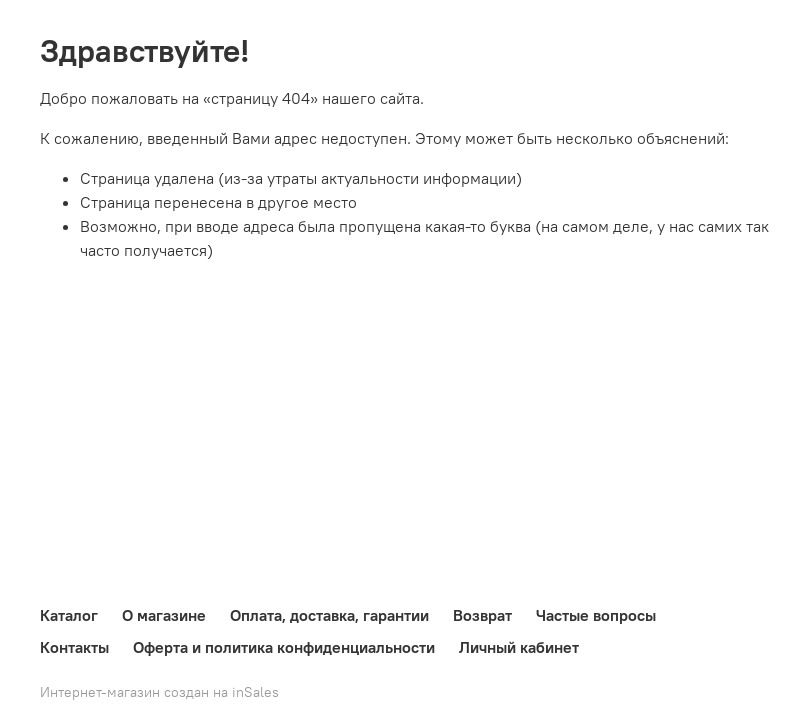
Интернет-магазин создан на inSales (159, 692)
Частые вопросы (596, 615)
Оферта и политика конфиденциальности (284, 647)
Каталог (69, 615)
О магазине (164, 615)
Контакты (74, 647)
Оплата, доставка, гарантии (329, 615)
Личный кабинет (519, 647)
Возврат (482, 615)
